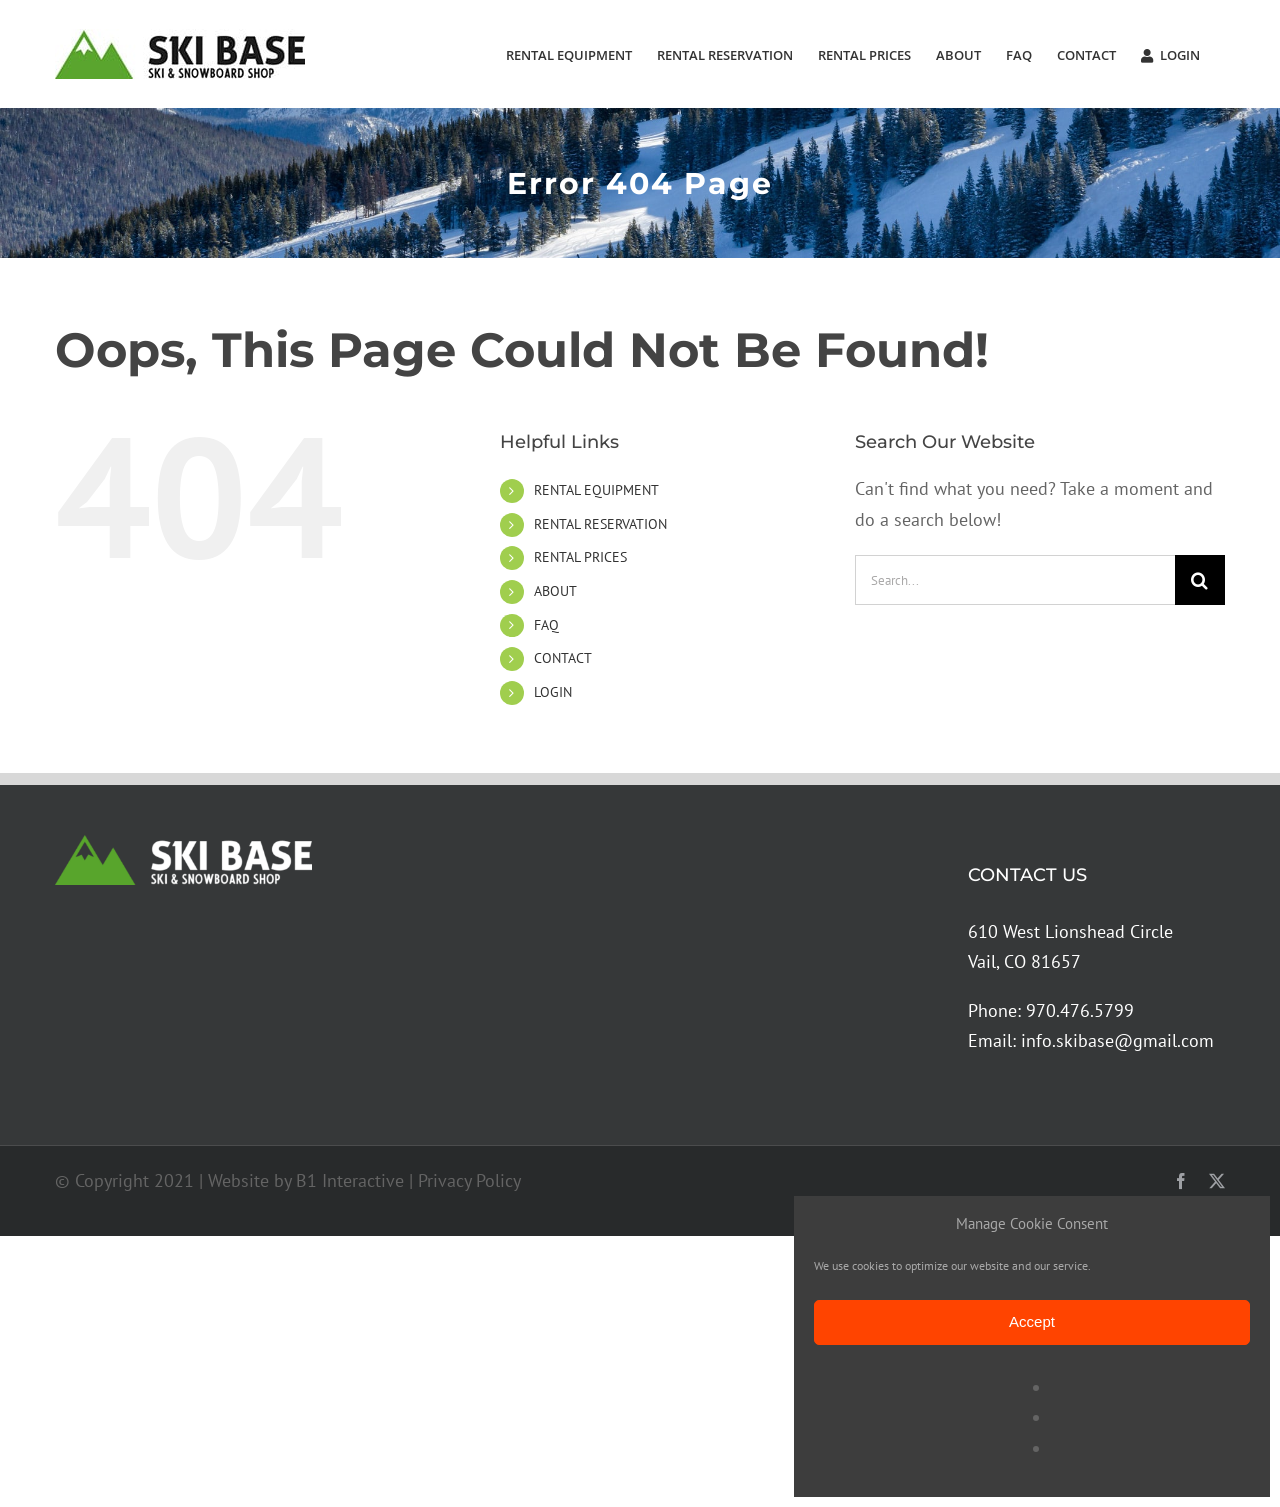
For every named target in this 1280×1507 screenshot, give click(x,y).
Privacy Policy (469, 1180)
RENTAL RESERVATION (600, 524)
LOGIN (553, 692)
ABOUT (555, 591)
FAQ (546, 625)
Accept (1032, 1321)
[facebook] (1181, 1181)
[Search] (1200, 580)
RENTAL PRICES (580, 557)
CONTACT (563, 658)
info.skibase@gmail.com (1117, 1040)
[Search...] (1015, 580)
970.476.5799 (1080, 1010)
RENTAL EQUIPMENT (596, 490)
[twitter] (1217, 1181)
